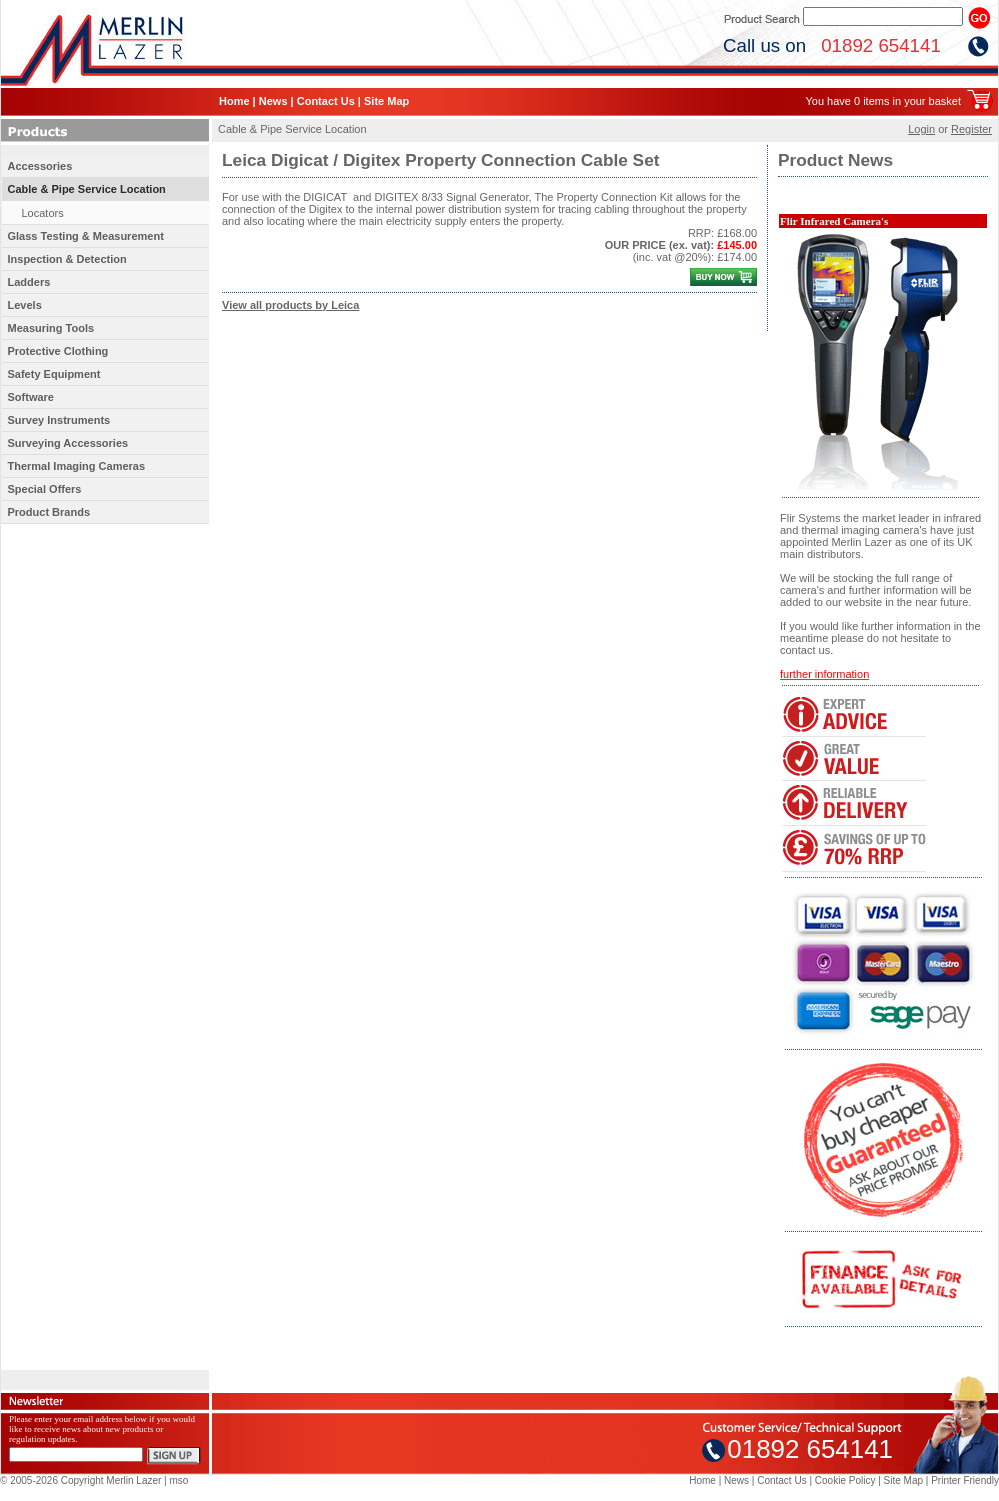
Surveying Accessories (68, 443)
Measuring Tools (51, 328)
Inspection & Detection (67, 259)
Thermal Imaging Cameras (77, 466)
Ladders (29, 282)
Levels (25, 305)
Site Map (386, 101)
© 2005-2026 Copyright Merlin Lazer (80, 1480)
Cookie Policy (845, 1480)
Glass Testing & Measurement (86, 236)
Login (921, 129)
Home (234, 101)
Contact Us (326, 101)
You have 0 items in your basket (883, 101)
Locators (43, 213)
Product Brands (49, 512)
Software (31, 397)
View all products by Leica (290, 305)
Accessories (40, 166)
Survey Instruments (59, 420)
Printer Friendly (965, 1480)
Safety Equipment (54, 374)
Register (971, 129)
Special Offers (45, 489)
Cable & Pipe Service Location (87, 189)
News (273, 101)
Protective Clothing (58, 351)
